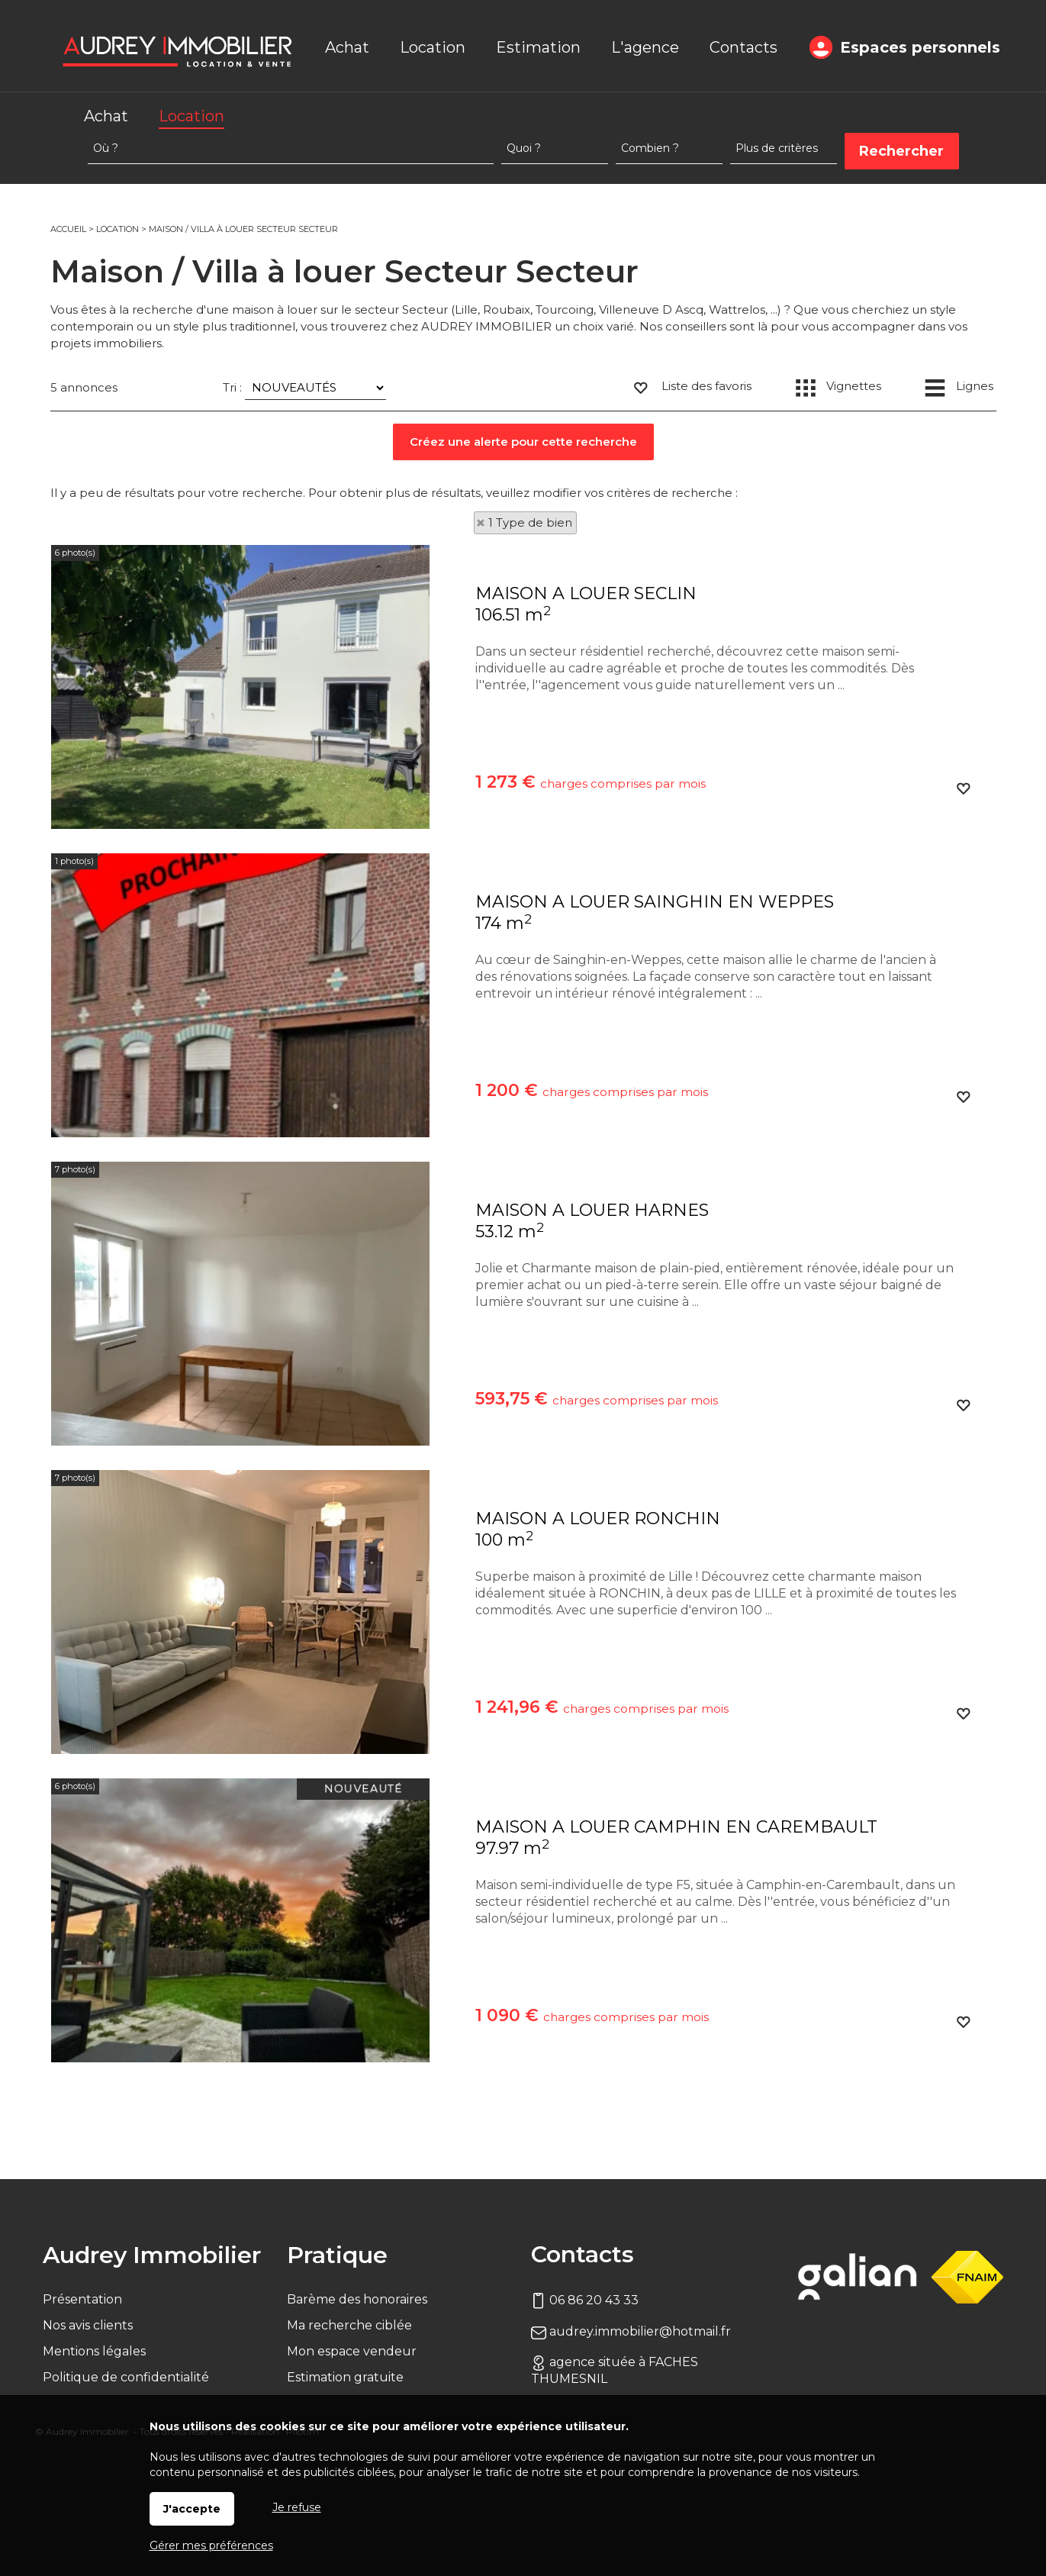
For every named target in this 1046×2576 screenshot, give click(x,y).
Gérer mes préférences (211, 2545)
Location (191, 116)
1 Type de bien (530, 522)
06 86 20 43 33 (585, 2300)
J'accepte (191, 2509)
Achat (106, 116)
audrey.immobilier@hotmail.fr (631, 2331)
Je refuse (296, 2507)
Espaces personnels (920, 47)
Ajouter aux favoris (962, 798)
